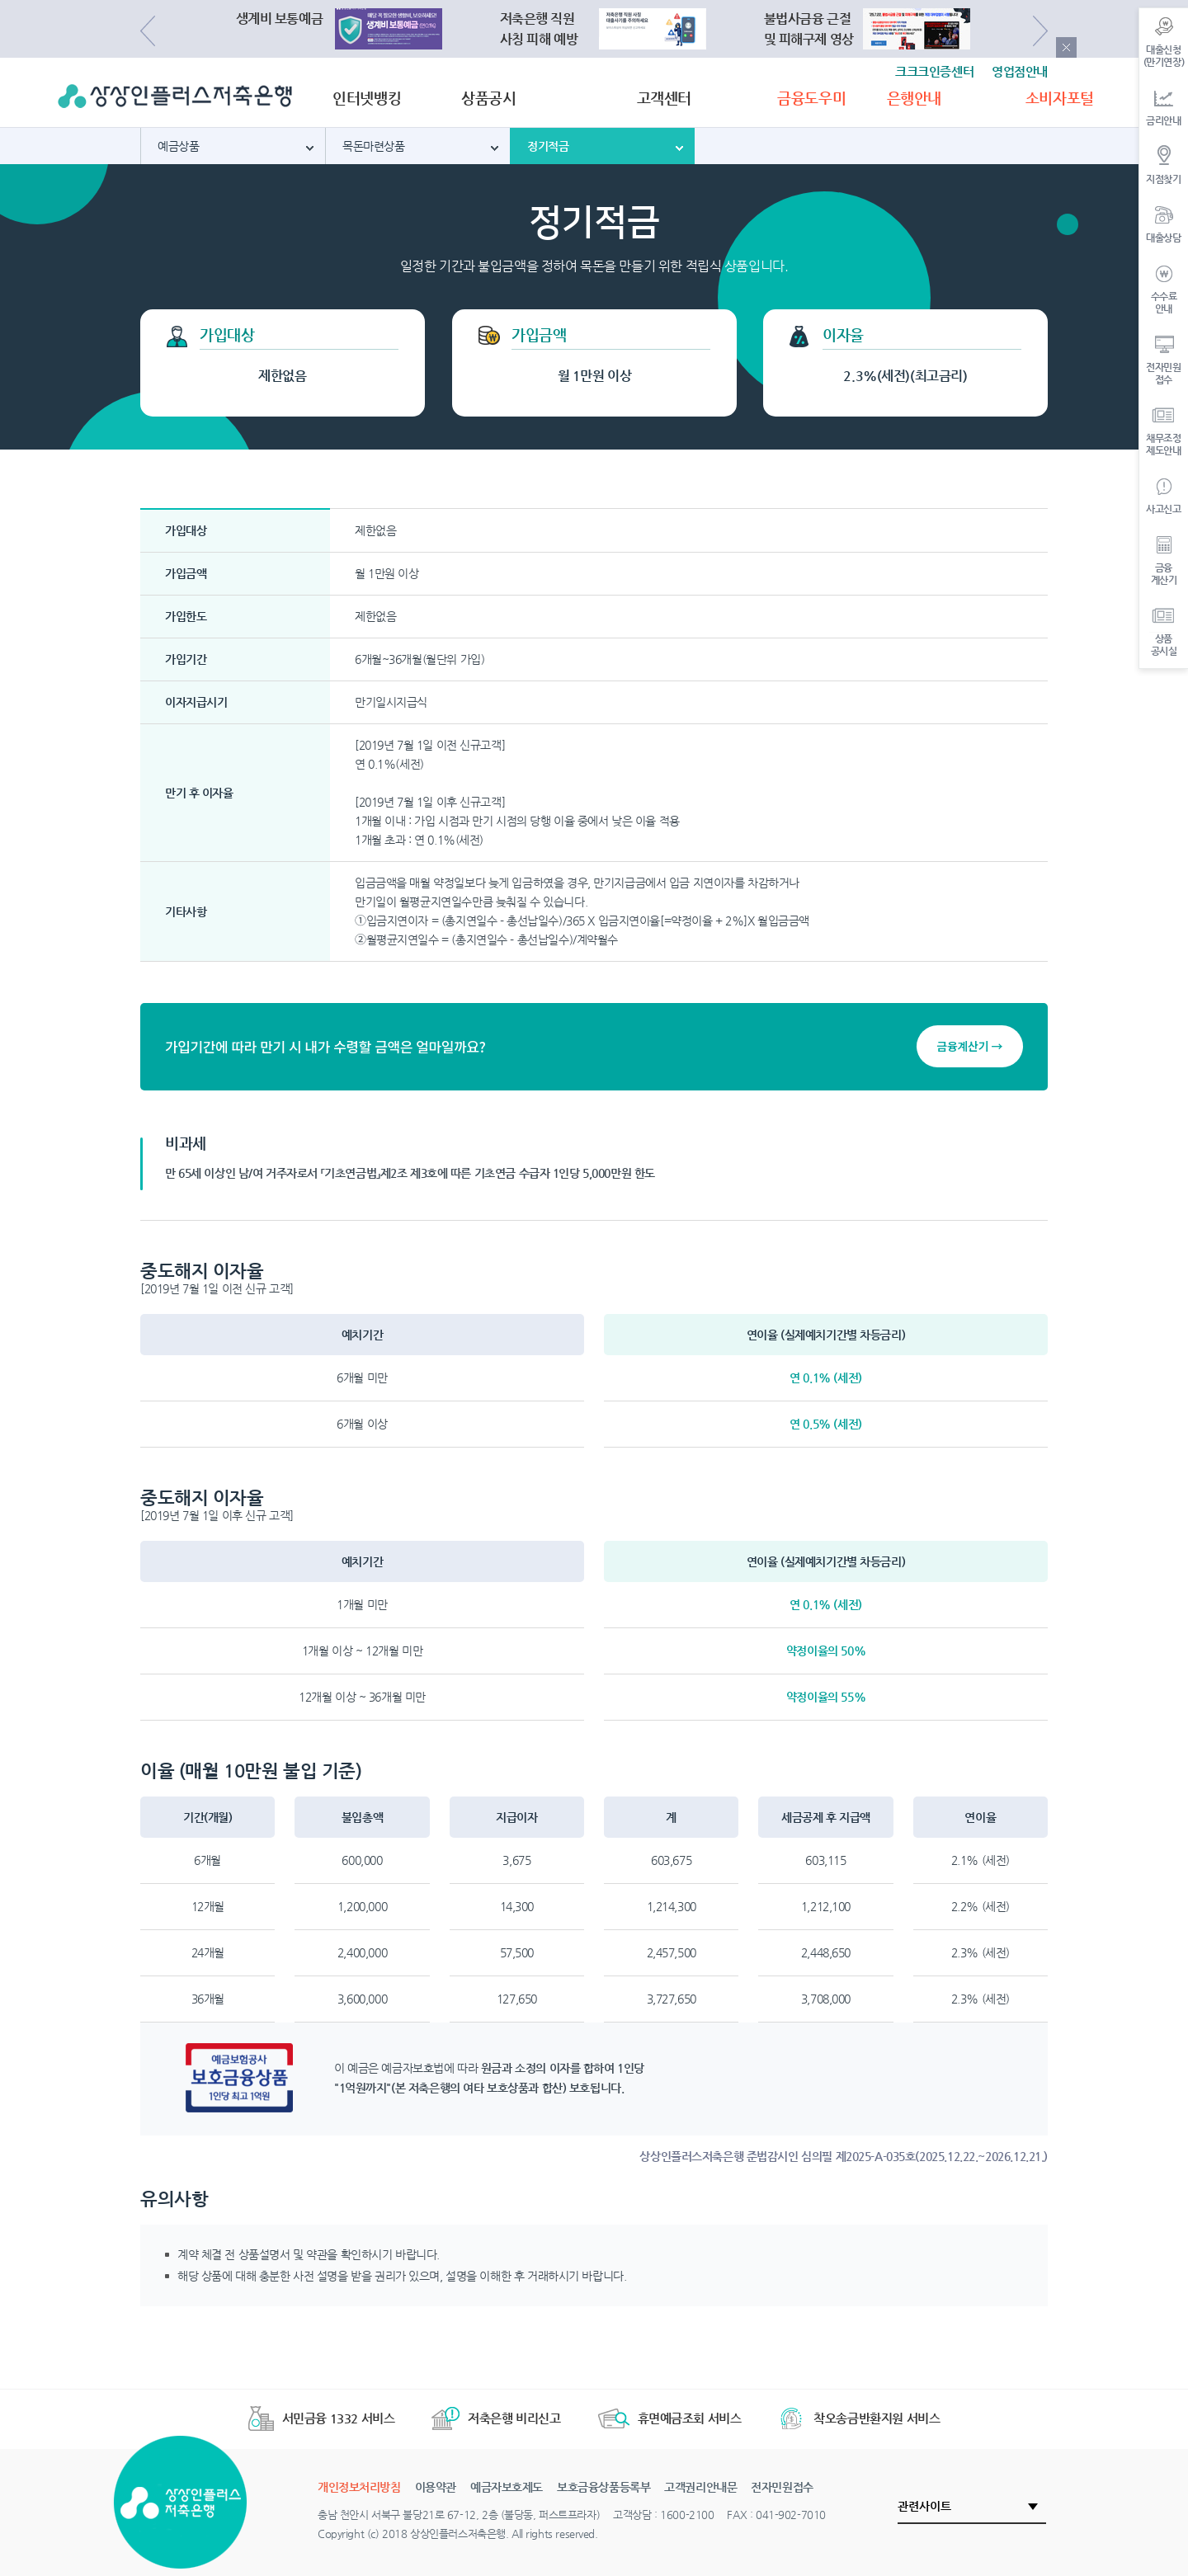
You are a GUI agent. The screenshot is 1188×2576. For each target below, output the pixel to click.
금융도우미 (811, 97)
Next (1040, 31)
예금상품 (178, 146)
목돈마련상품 (373, 146)
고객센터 (664, 97)
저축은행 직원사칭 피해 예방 (539, 29)
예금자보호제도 (506, 2487)
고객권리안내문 (700, 2487)
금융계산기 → (969, 1046)
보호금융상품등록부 (603, 2487)
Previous (147, 31)
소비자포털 (1059, 97)
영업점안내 (1020, 71)
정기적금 (547, 146)
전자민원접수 (782, 2487)
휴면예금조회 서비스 (670, 2418)
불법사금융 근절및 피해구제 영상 (809, 29)
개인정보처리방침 (359, 2487)
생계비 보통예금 (279, 18)
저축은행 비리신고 (495, 2418)
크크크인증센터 (934, 71)
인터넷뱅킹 (366, 97)
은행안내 (914, 97)
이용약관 (435, 2487)
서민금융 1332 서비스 (321, 2418)
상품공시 (488, 97)
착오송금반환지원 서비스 (859, 2418)
